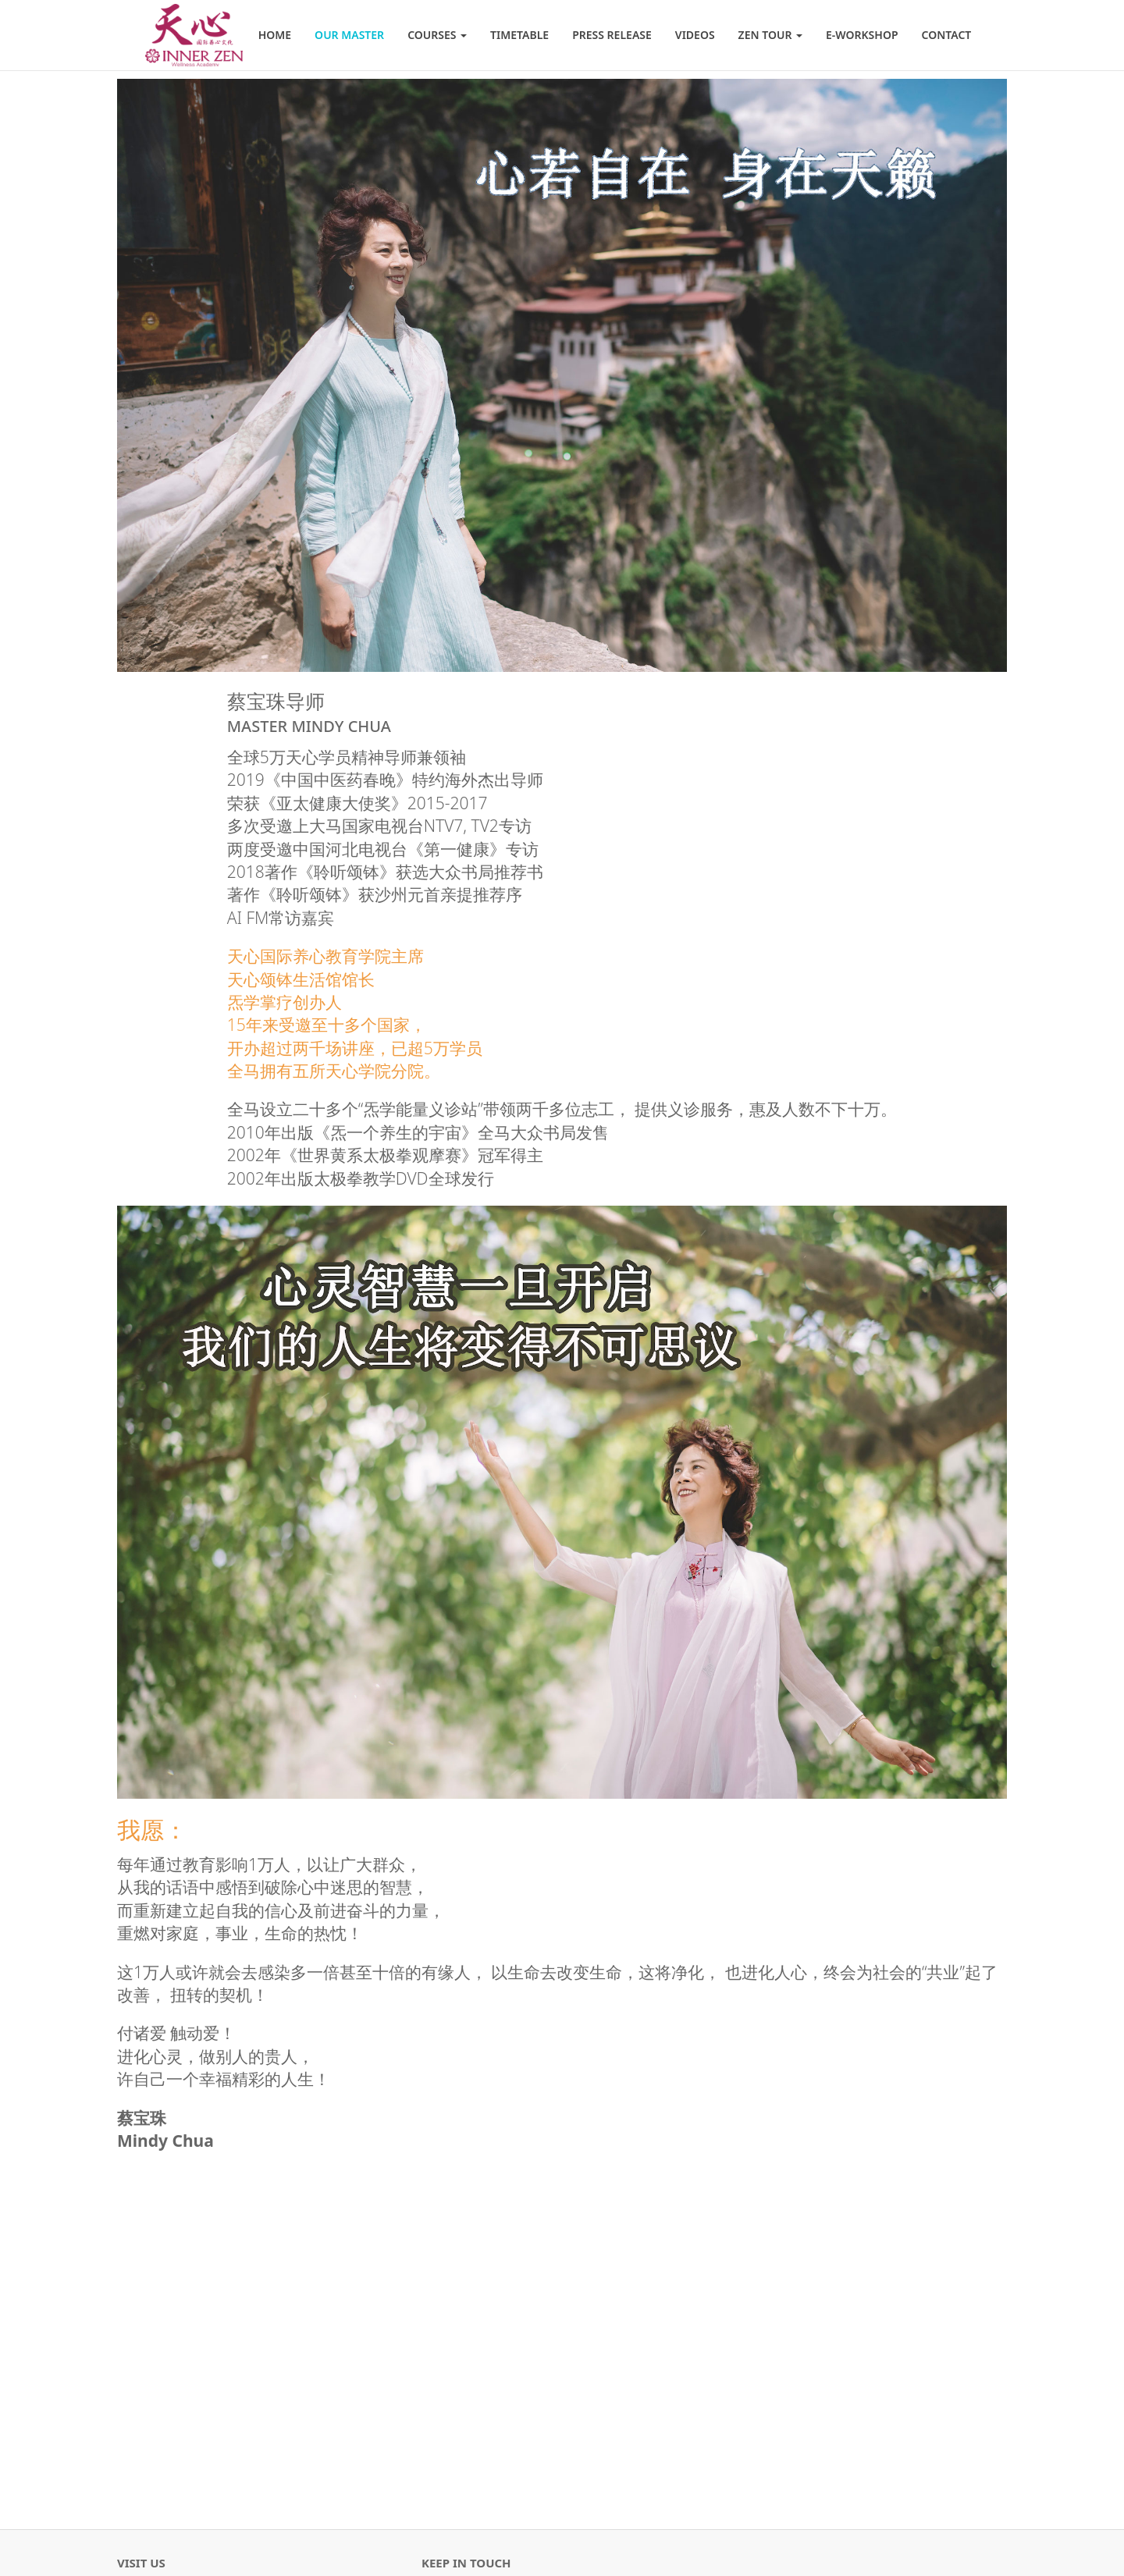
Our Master (349, 34)
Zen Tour (770, 34)
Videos (695, 34)
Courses (437, 34)
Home (274, 34)
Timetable (519, 34)
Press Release (612, 34)
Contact (947, 34)
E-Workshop (862, 34)
